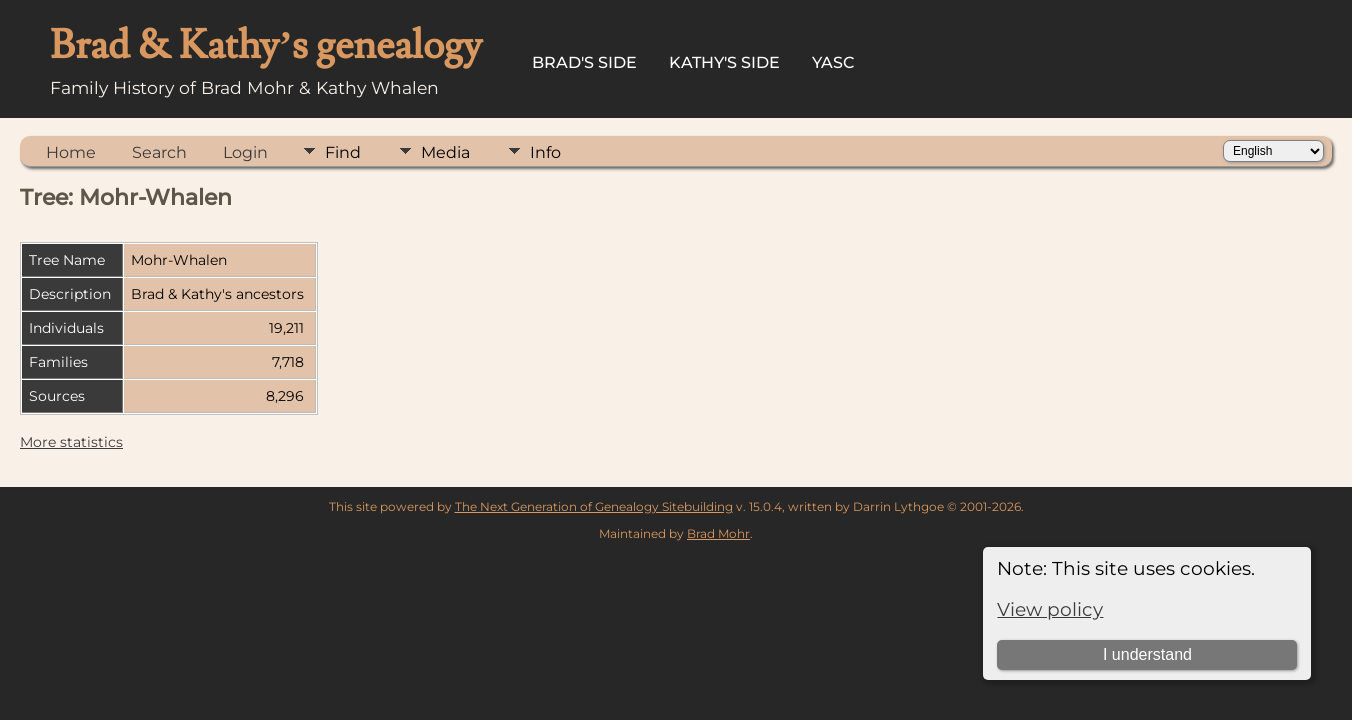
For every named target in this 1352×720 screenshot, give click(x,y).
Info (545, 152)
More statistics (71, 442)
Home (71, 152)
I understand (1147, 654)
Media (445, 152)
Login (245, 152)
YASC (833, 62)
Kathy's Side (724, 62)
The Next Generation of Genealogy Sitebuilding (594, 506)
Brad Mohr (718, 533)
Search (159, 152)
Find (343, 152)
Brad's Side (584, 62)
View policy (1050, 609)
